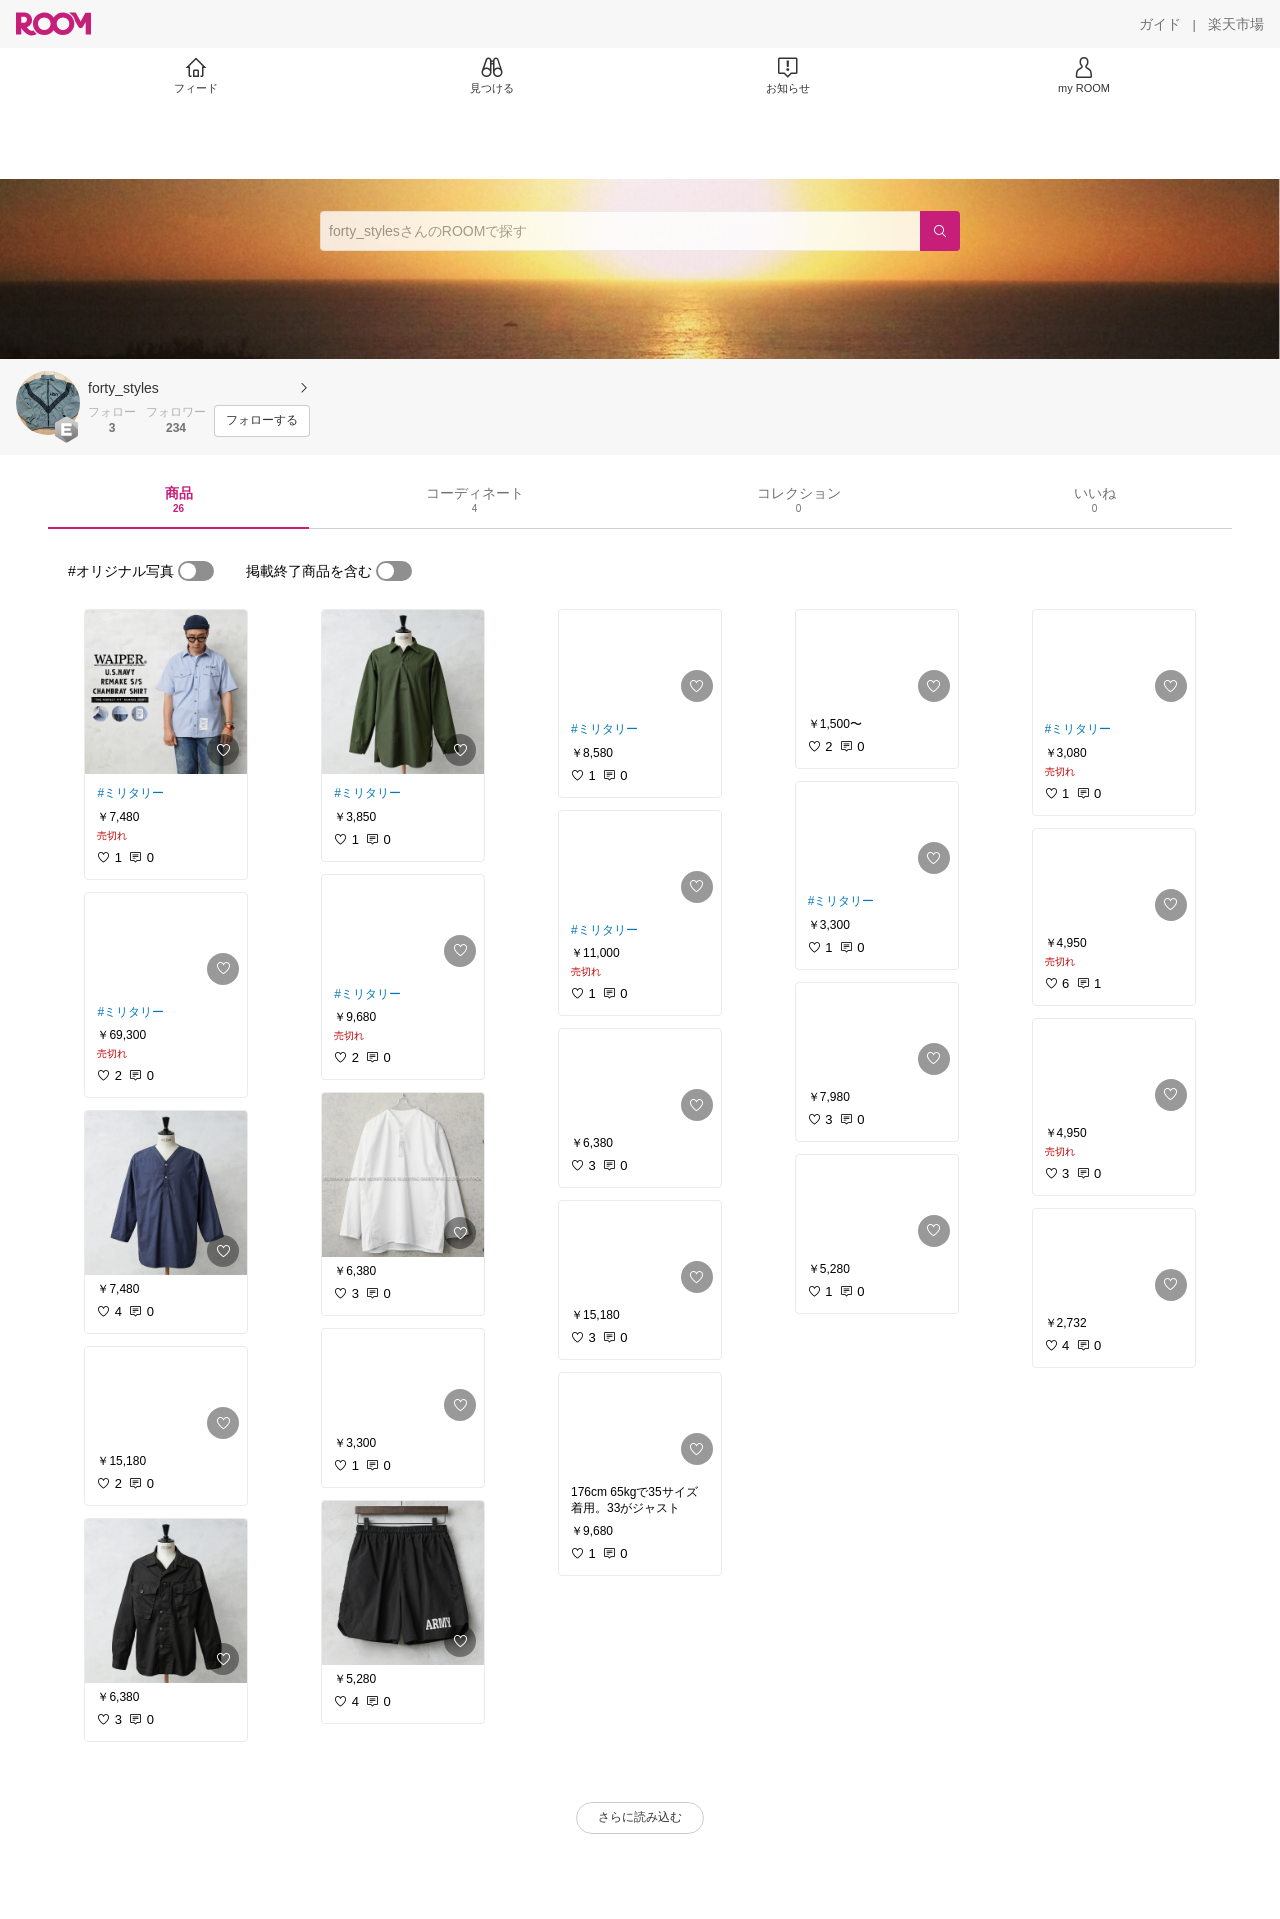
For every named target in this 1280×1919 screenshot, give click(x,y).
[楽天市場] (1236, 24)
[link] (166, 692)
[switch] (196, 571)
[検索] (940, 231)
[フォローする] (262, 421)
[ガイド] (1160, 24)
